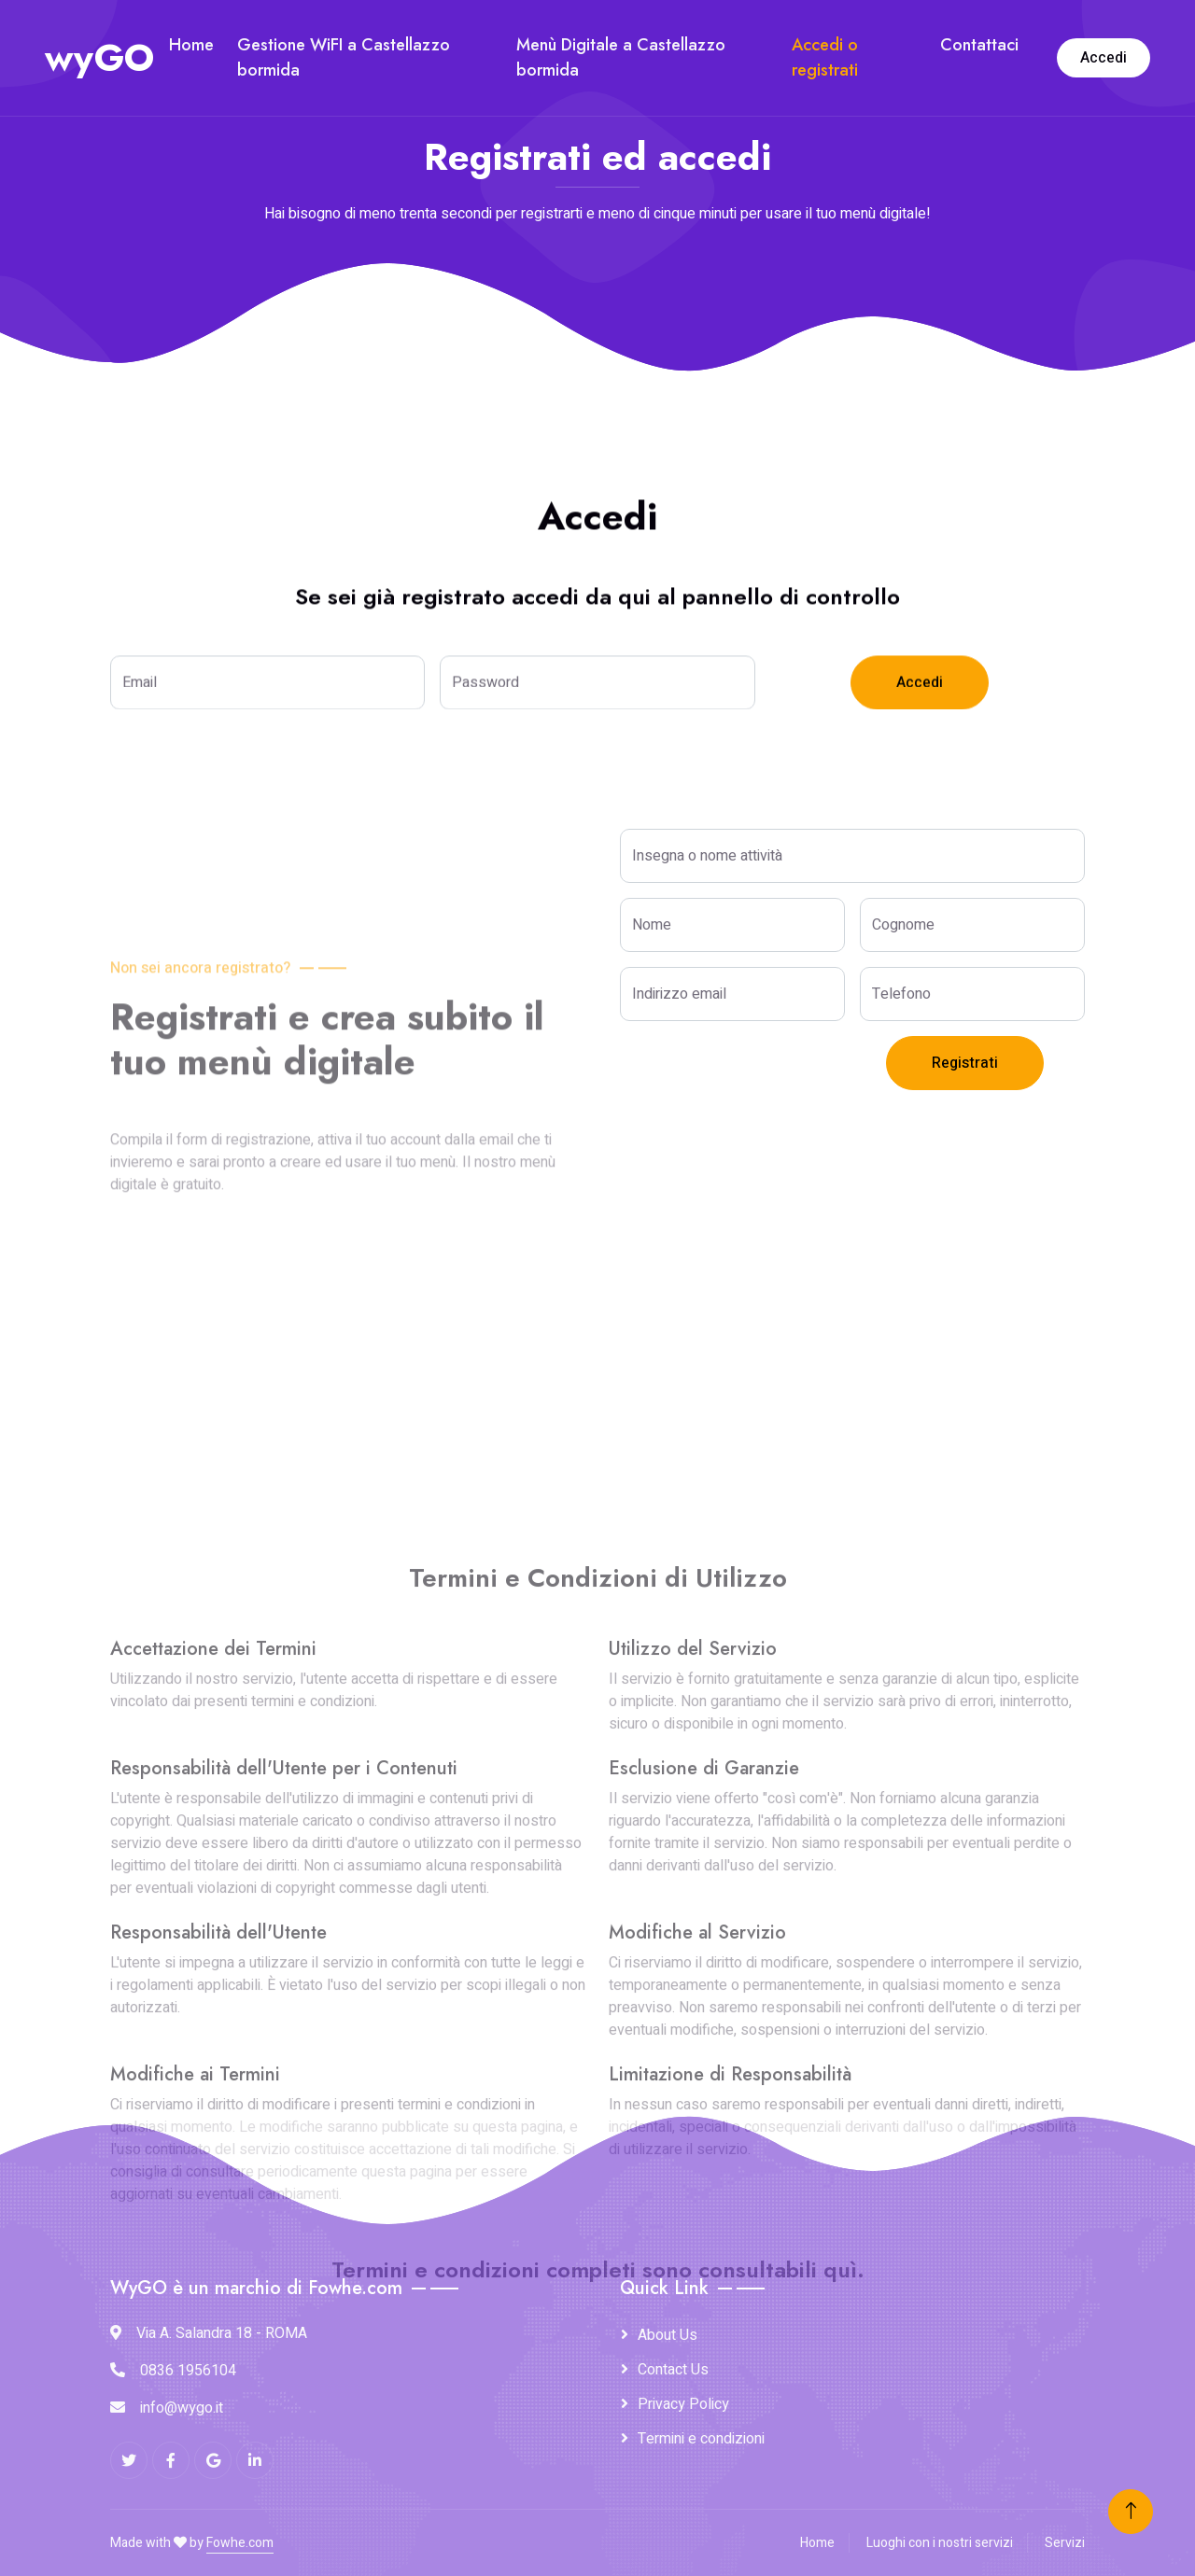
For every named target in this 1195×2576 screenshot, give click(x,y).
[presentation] (762, 1072)
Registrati (965, 1063)
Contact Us (673, 2370)
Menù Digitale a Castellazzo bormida (620, 57)
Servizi (1065, 2543)
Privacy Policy (683, 2404)
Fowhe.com (240, 2543)
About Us (667, 2335)
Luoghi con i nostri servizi (939, 2543)
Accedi (1103, 58)
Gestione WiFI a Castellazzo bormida (343, 57)
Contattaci (979, 45)
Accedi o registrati (825, 57)
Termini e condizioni (701, 2439)
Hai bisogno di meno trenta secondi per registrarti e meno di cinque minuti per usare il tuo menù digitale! (597, 214)
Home (191, 45)
